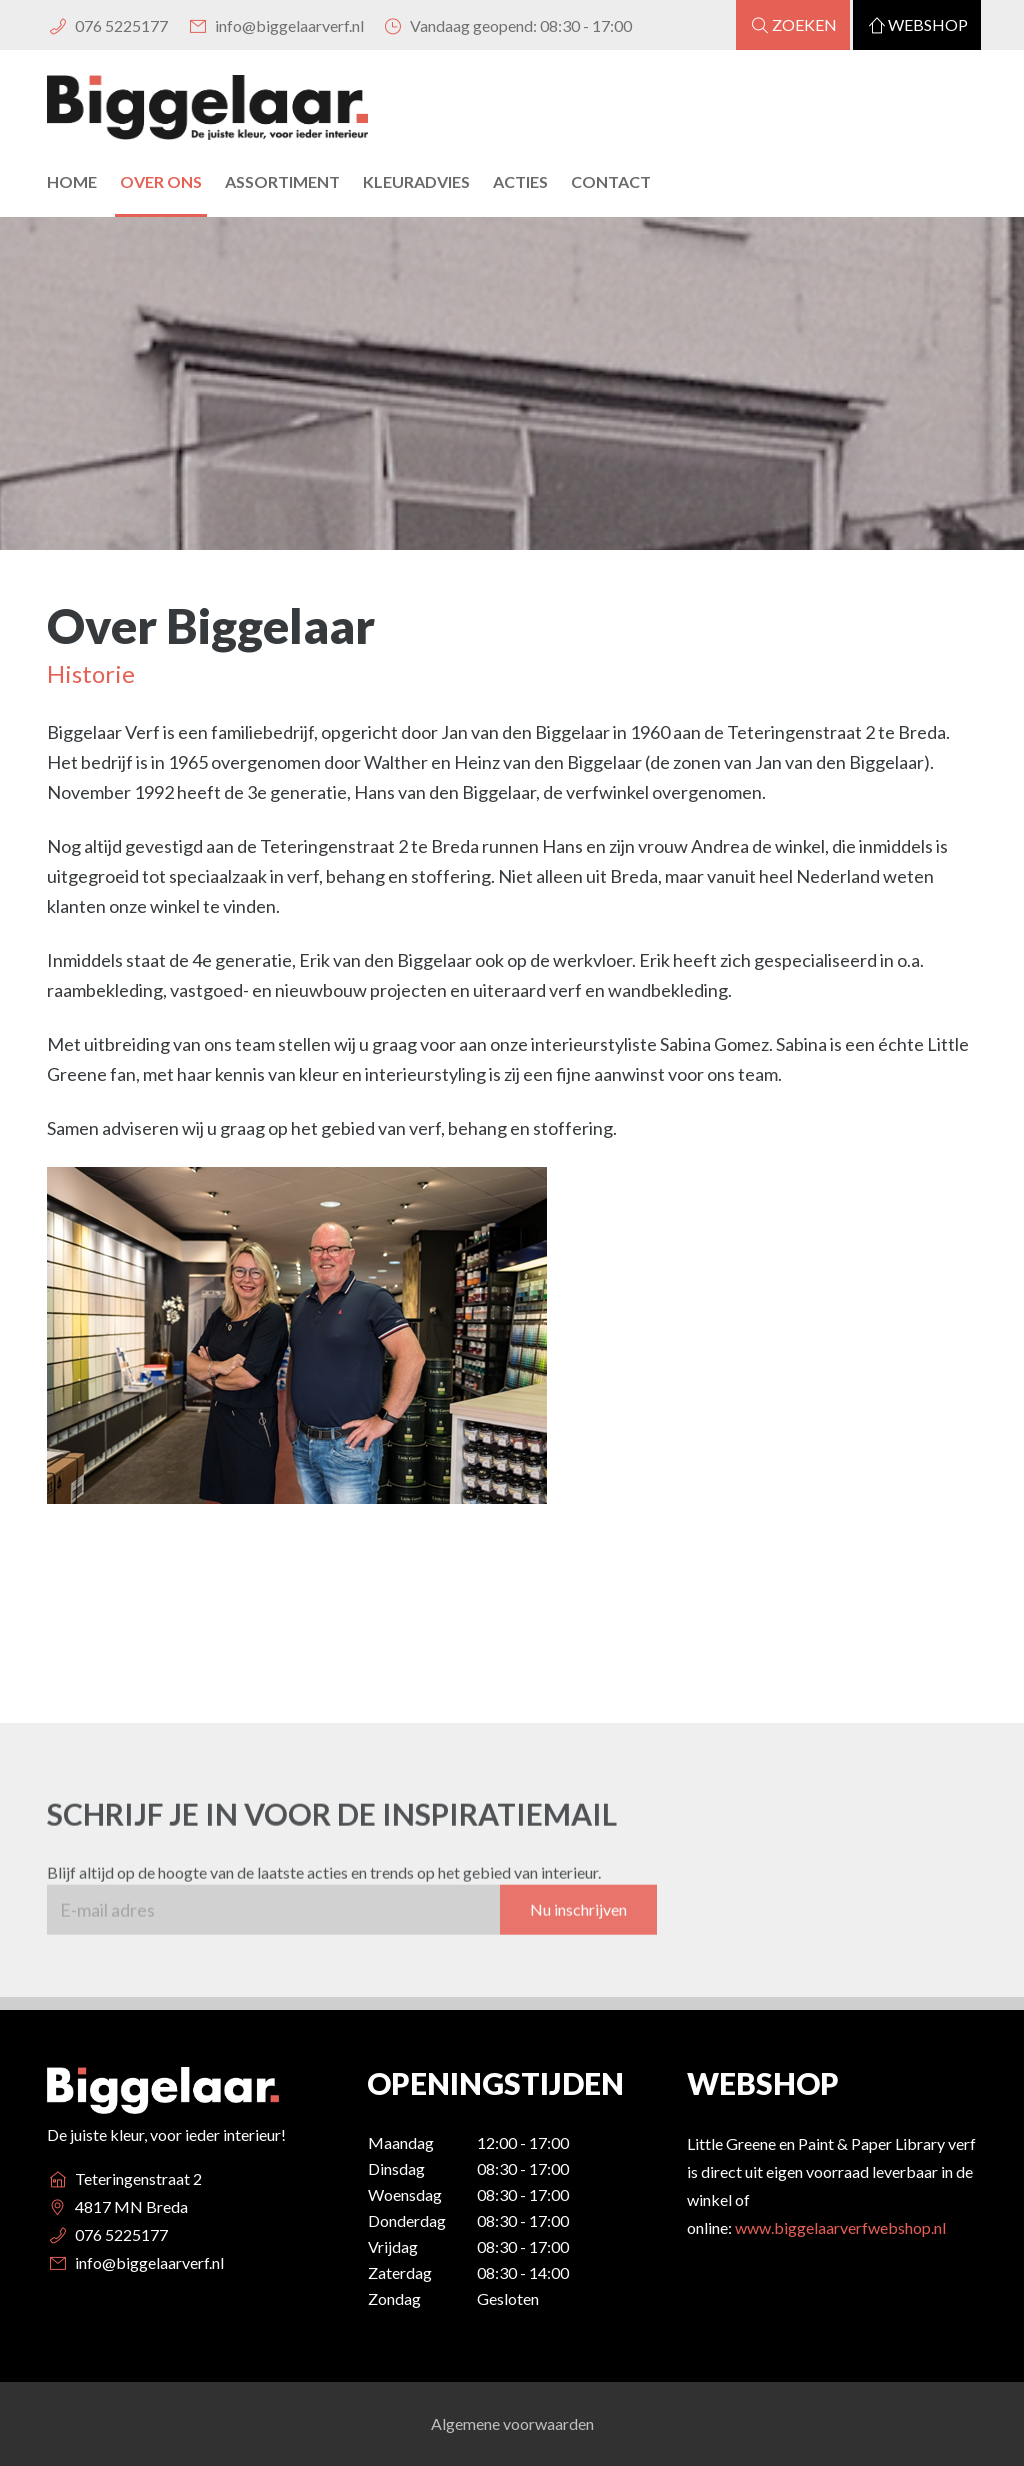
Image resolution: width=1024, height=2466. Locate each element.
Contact (611, 181)
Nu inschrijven (578, 1926)
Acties (520, 181)
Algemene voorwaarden (512, 2423)
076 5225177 (107, 25)
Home (72, 181)
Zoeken (792, 24)
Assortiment (282, 181)
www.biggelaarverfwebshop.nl (840, 2227)
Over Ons (161, 181)
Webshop (917, 24)
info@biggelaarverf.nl (274, 25)
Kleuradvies (416, 181)
